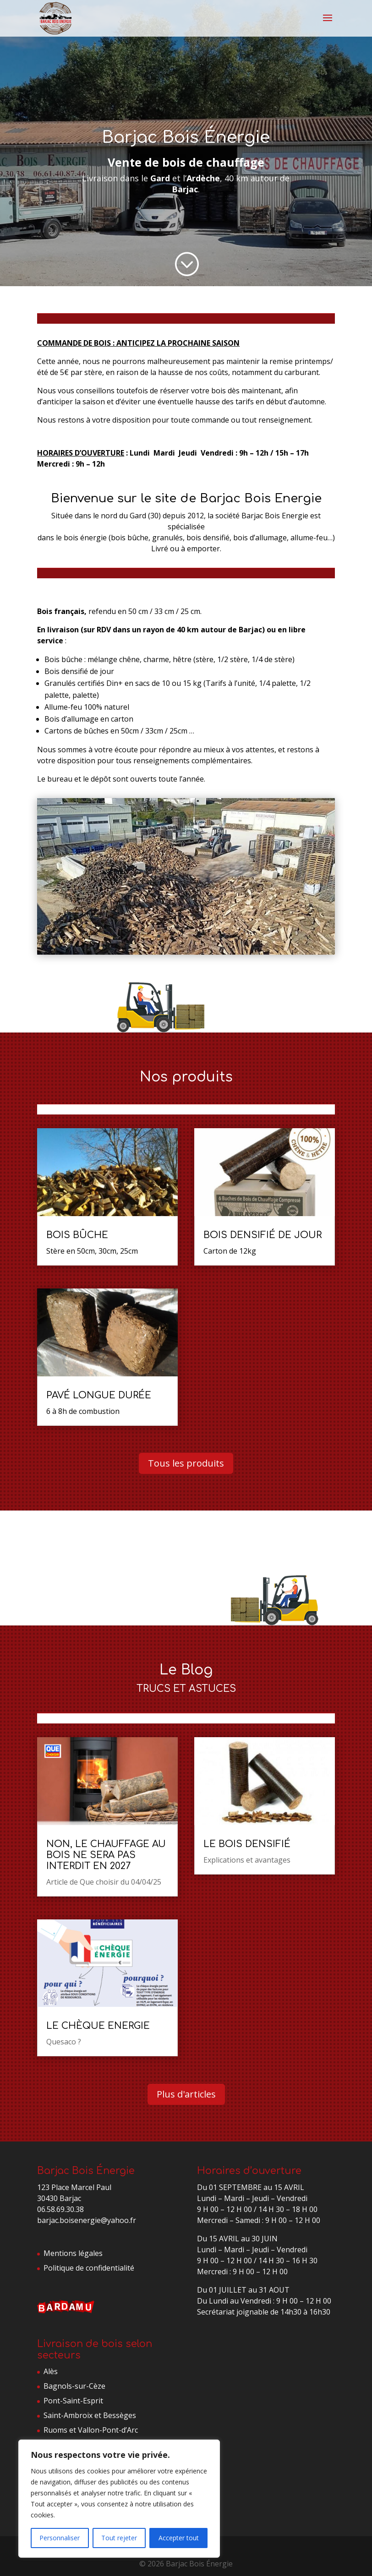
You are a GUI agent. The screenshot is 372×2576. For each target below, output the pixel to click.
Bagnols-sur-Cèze (74, 2386)
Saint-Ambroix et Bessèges (90, 2415)
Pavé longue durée (98, 1395)
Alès (51, 2371)
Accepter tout (179, 2537)
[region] (119, 2499)
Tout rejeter (119, 2537)
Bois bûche (77, 1235)
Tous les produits (186, 1463)
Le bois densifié (246, 1844)
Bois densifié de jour (262, 1235)
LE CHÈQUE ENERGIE (98, 2026)
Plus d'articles (186, 2094)
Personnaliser (59, 2537)
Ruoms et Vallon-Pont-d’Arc (91, 2430)
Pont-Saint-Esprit (73, 2401)
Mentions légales (73, 2253)
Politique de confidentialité (89, 2268)
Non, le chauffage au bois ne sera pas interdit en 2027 (106, 1855)
